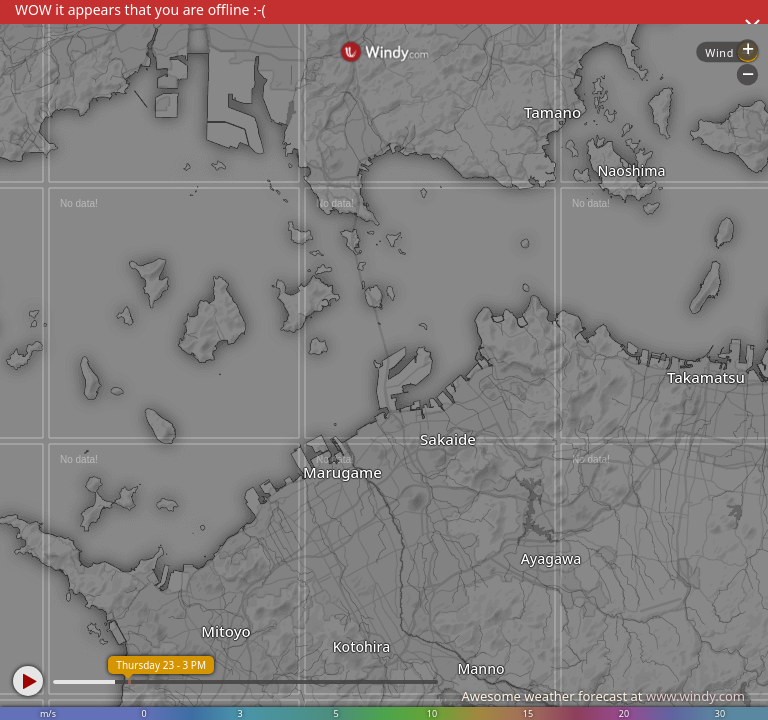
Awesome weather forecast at (603, 696)
